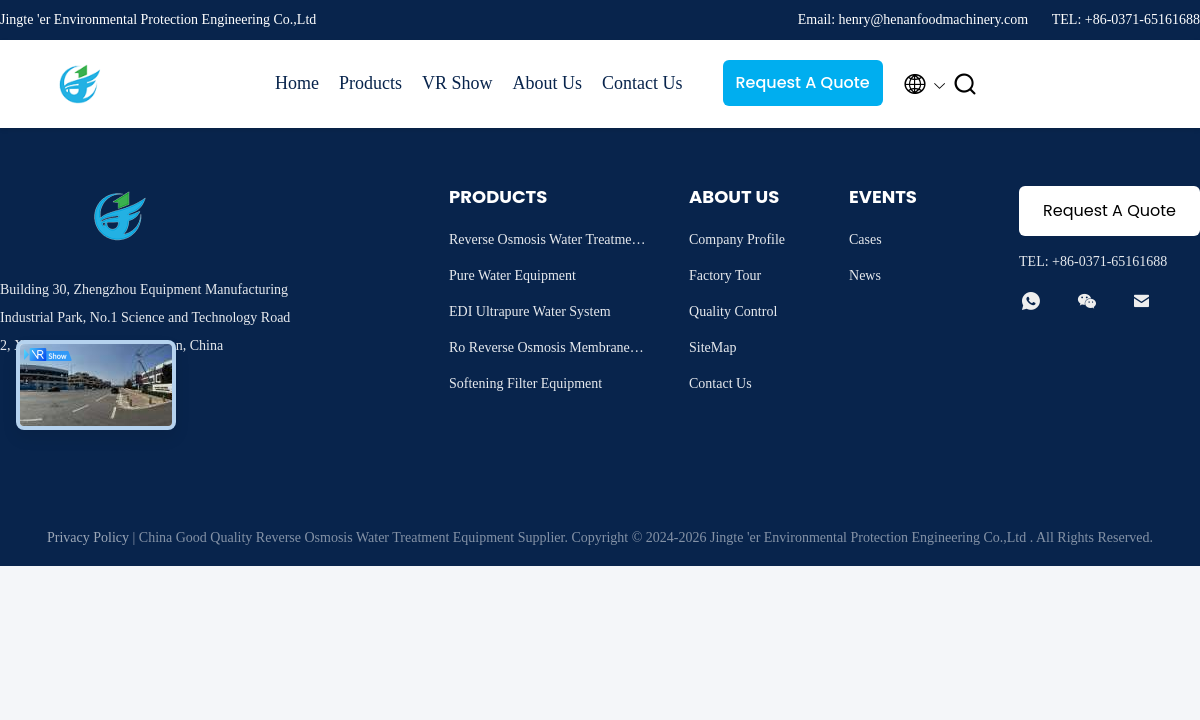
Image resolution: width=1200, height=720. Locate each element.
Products (370, 83)
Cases (865, 239)
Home (297, 83)
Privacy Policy (88, 537)
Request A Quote (802, 82)
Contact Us (642, 83)
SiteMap (712, 347)
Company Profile (737, 239)
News (865, 275)
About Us (548, 83)
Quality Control (733, 311)
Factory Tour (725, 275)
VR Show (457, 83)
